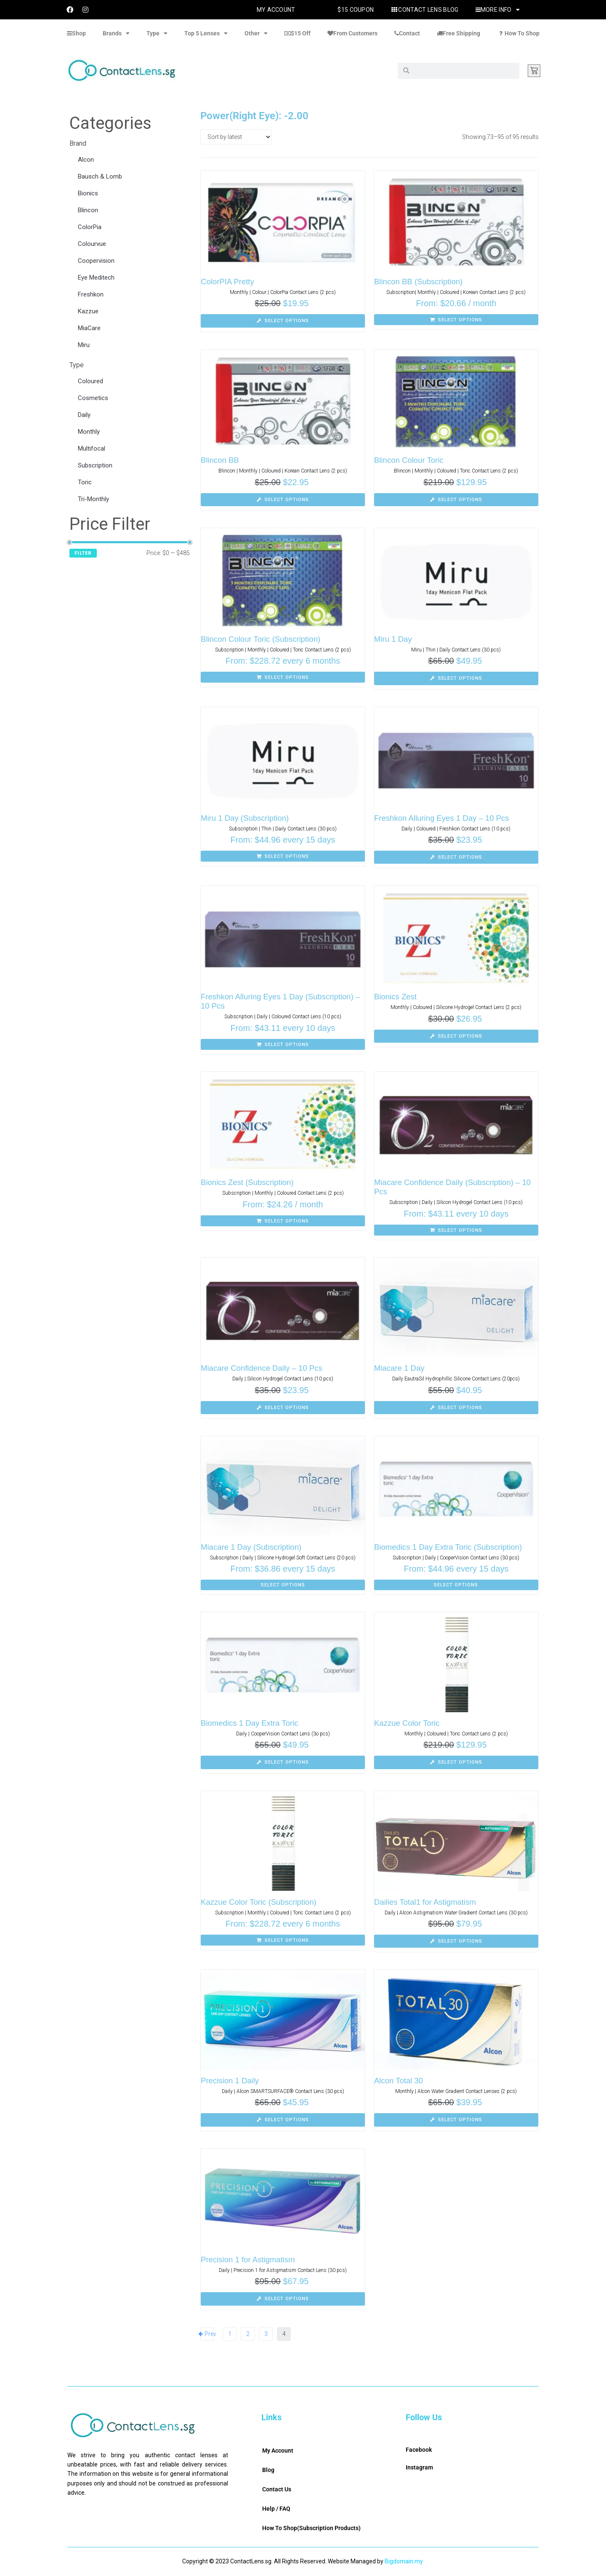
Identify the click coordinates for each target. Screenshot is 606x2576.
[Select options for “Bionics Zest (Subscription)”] (283, 1220)
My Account (276, 9)
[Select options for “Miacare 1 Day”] (456, 1408)
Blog (268, 2470)
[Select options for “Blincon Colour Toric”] (456, 500)
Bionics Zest (395, 996)
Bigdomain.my (404, 2561)
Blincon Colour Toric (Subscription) (262, 639)
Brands (116, 33)
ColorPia (89, 227)
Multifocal (91, 448)
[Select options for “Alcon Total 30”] (456, 2120)
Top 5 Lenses (206, 33)
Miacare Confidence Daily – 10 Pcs (263, 1368)
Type (156, 33)
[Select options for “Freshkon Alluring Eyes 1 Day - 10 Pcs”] (456, 857)
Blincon (88, 210)
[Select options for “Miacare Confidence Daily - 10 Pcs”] (283, 1408)
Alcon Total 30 (399, 2080)
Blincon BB (220, 460)
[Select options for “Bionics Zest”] (456, 1036)
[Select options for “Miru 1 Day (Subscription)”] (283, 856)
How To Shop (518, 33)
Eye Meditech (96, 277)
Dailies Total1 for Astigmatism (426, 1902)
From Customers (352, 33)
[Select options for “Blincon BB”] (283, 500)
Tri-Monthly (93, 499)
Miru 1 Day (393, 639)
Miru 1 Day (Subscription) (246, 818)
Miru (84, 345)
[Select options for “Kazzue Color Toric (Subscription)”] (283, 1940)
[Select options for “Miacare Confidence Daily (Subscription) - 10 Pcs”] (456, 1230)
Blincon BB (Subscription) (419, 281)
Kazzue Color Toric (407, 1723)
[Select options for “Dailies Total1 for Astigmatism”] (456, 1941)
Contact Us (276, 2489)
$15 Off (297, 33)
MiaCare (89, 328)
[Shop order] (236, 136)
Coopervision (96, 260)
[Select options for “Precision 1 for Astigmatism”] (283, 2299)
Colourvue (92, 244)
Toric (85, 482)
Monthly (89, 431)
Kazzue (88, 311)
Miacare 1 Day (400, 1368)
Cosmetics (93, 398)
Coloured (90, 381)
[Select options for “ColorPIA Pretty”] (283, 321)
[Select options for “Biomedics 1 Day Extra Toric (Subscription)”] (456, 1585)
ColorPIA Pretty (228, 281)
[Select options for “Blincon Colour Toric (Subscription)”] (283, 677)
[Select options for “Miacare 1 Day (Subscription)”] (283, 1585)
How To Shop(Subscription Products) (311, 2528)
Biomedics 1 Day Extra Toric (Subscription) (450, 1547)
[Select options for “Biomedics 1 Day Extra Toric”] (283, 1762)
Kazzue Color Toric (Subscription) (260, 1902)
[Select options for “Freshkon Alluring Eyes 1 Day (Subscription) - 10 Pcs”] (283, 1044)
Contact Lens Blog (424, 9)
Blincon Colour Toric (409, 460)
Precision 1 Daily (230, 2080)
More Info (498, 10)
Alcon (86, 159)
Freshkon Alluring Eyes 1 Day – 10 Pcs (443, 818)
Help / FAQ (276, 2508)
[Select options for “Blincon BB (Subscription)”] (456, 319)
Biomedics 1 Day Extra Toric (250, 1723)
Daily (84, 415)
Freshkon (91, 294)
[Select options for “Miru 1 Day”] (456, 678)
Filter (83, 553)
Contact (407, 33)
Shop (76, 33)
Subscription (95, 465)
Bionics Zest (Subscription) (248, 1182)
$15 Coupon (356, 9)
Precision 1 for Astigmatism (249, 2259)
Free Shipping (458, 33)
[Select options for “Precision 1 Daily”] (283, 2120)
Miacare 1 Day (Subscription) (252, 1547)
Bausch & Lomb (100, 176)
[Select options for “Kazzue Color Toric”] (456, 1762)
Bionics (88, 193)
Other (256, 33)
